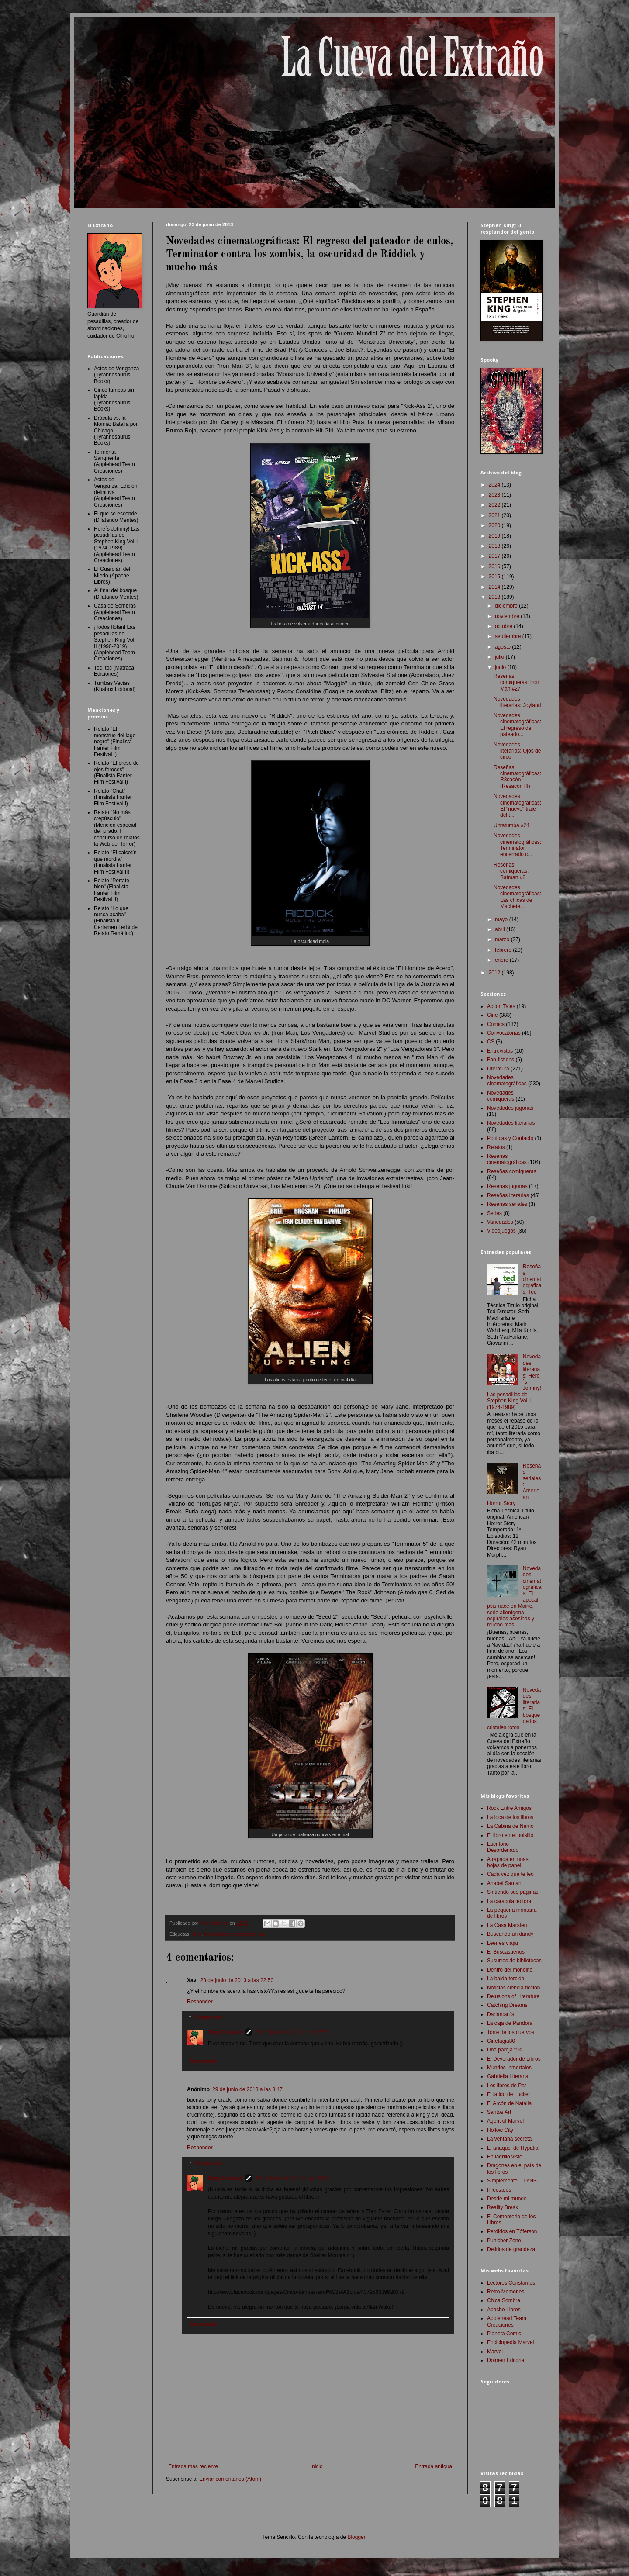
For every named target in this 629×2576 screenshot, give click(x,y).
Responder (200, 2002)
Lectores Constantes (511, 2283)
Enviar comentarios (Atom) (230, 2479)
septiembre (508, 636)
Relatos (496, 1147)
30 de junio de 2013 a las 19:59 (291, 2178)
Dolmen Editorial (506, 2360)
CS (490, 1042)
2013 (495, 597)
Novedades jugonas (510, 1108)
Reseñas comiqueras (511, 1171)
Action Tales (501, 1006)
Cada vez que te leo (510, 1874)
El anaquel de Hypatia (512, 2148)
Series (494, 1213)
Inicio (317, 2466)
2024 (495, 485)
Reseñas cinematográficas (507, 1159)
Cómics (496, 1024)
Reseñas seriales (507, 1204)
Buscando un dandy (510, 1934)
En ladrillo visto (504, 2157)
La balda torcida (505, 1978)
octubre (504, 626)
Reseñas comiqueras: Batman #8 (511, 871)
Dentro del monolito (509, 1970)
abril (500, 929)
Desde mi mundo (507, 2199)
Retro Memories (505, 2292)
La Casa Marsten (507, 1925)
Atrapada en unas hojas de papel (508, 1862)
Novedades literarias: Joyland (517, 702)
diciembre (507, 606)
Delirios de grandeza (511, 2249)
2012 (495, 973)
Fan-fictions (500, 1060)
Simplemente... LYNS (512, 2181)
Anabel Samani (504, 1883)
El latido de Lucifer (508, 2094)
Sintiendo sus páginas (512, 1892)
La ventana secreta (509, 2139)
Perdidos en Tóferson (512, 2231)
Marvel (495, 2351)
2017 (495, 556)
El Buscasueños (506, 1952)
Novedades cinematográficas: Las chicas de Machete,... (517, 896)
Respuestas (208, 2017)
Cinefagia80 (501, 2041)
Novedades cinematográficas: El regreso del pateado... (517, 724)
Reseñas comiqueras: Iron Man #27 (516, 682)
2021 (495, 515)
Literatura (498, 1069)
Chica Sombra (503, 2300)
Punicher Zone (504, 2241)
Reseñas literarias (508, 1195)
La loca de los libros (510, 1817)
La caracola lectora (509, 1901)
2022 (495, 505)
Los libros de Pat (506, 2085)
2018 (495, 546)
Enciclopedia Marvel (510, 2342)
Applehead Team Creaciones (506, 2321)
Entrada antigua (433, 2466)
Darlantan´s (500, 2014)
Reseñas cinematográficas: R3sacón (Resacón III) (517, 776)
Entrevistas (500, 1051)
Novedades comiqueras (500, 1096)
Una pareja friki (504, 2050)
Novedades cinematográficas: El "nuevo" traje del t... (517, 805)
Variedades (500, 1222)
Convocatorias (504, 1033)
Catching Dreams (507, 2005)
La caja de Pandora (509, 2023)
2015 (495, 576)
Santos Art (499, 2112)
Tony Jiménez (225, 2033)
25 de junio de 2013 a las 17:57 (291, 2033)
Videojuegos (501, 1231)
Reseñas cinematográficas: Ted (532, 1279)
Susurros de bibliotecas (514, 1961)
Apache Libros (504, 2310)
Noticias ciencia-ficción (513, 1988)
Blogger (356, 2537)
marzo (503, 939)
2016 (495, 566)
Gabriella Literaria (508, 2076)
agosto (503, 647)
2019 (495, 536)
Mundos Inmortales (509, 2068)
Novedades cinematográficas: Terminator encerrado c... (517, 844)
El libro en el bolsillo (510, 1835)
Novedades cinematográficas (234, 1934)
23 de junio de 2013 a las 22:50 (236, 1980)
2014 (495, 587)
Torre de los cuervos (510, 2032)
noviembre (508, 616)
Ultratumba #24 (511, 825)
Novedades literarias (511, 1123)
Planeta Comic (504, 2334)
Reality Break (502, 2207)
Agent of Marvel (505, 2121)
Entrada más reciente (193, 2466)
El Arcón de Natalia (509, 2103)
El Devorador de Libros (514, 2059)
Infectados (499, 2190)
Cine (196, 1934)
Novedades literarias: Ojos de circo (517, 751)
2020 (495, 525)
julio (500, 657)
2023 (495, 495)
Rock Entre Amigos (509, 1808)
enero (502, 960)
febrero (504, 950)
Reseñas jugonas (507, 1186)
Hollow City (500, 2130)
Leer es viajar (502, 1943)
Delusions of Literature (513, 1996)
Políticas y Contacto (510, 1138)
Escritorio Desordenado (502, 1847)
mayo (502, 919)
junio (501, 667)
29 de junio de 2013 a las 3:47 (247, 2089)
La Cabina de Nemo (510, 1826)
